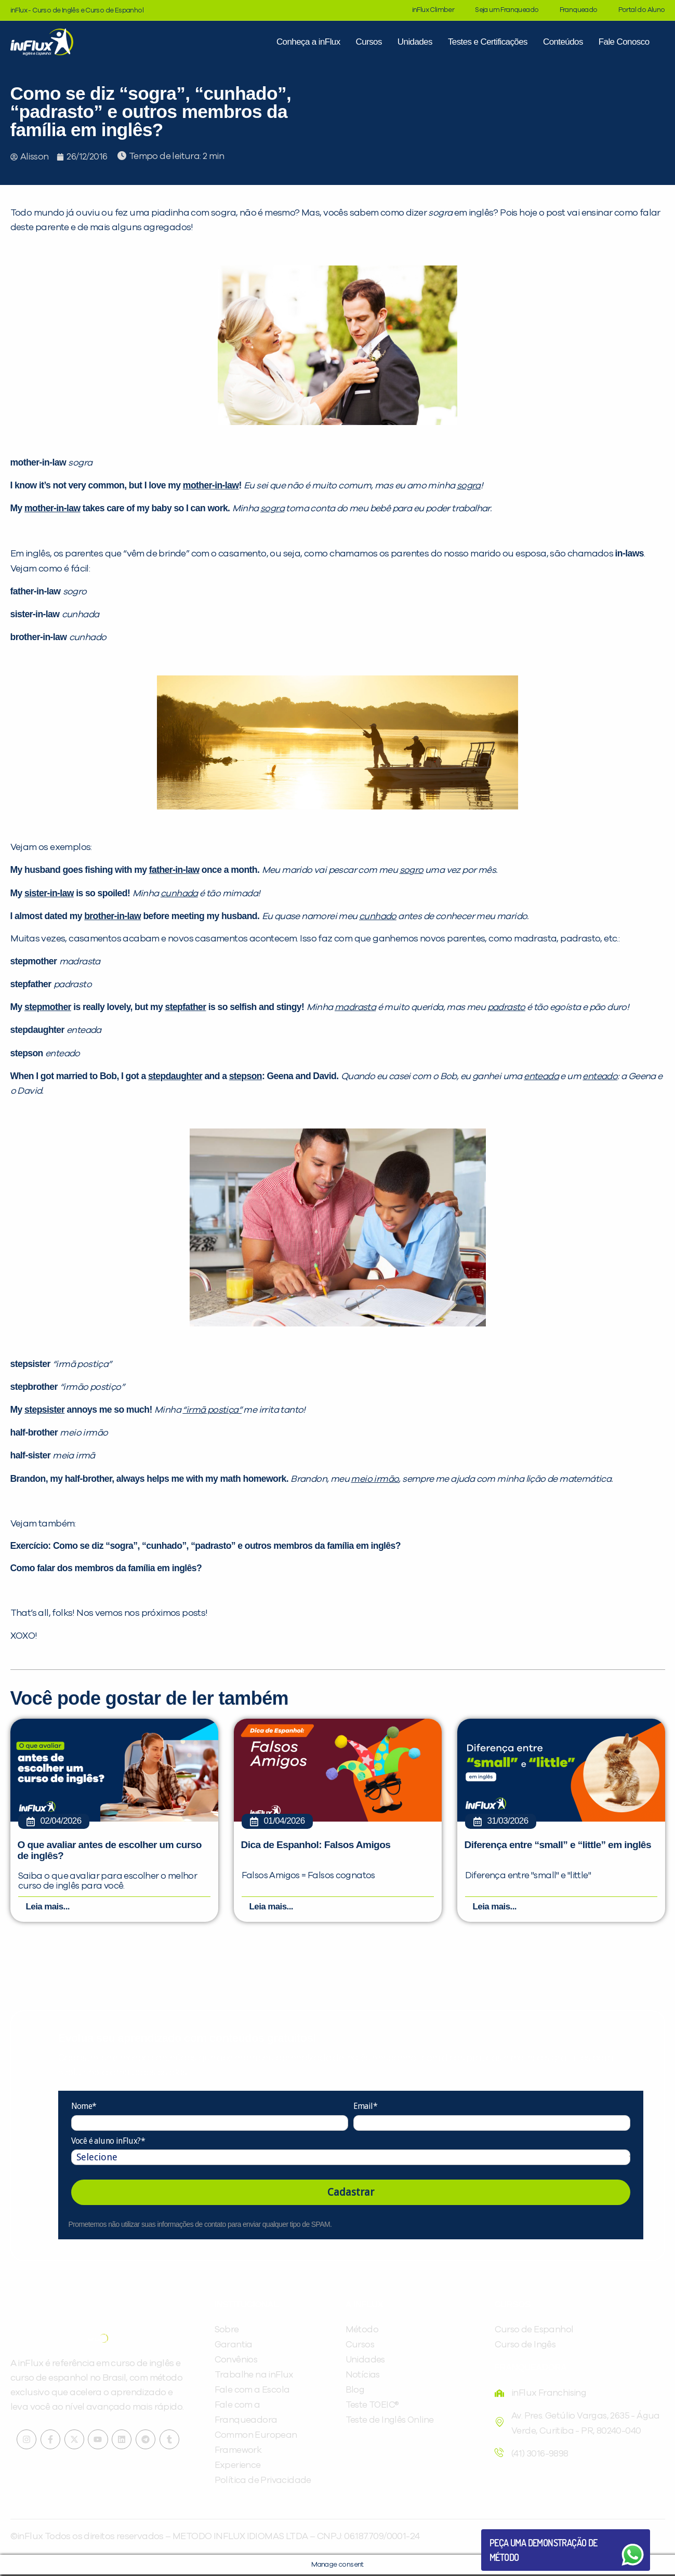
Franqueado (579, 10)
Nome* (84, 2108)
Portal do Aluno (641, 10)
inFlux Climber (433, 10)
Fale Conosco (624, 42)
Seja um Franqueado (506, 10)
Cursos (369, 42)
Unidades (415, 42)
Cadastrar (350, 2193)
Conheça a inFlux (308, 42)
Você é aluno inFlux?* (108, 2142)
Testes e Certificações (487, 42)
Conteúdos (563, 42)
